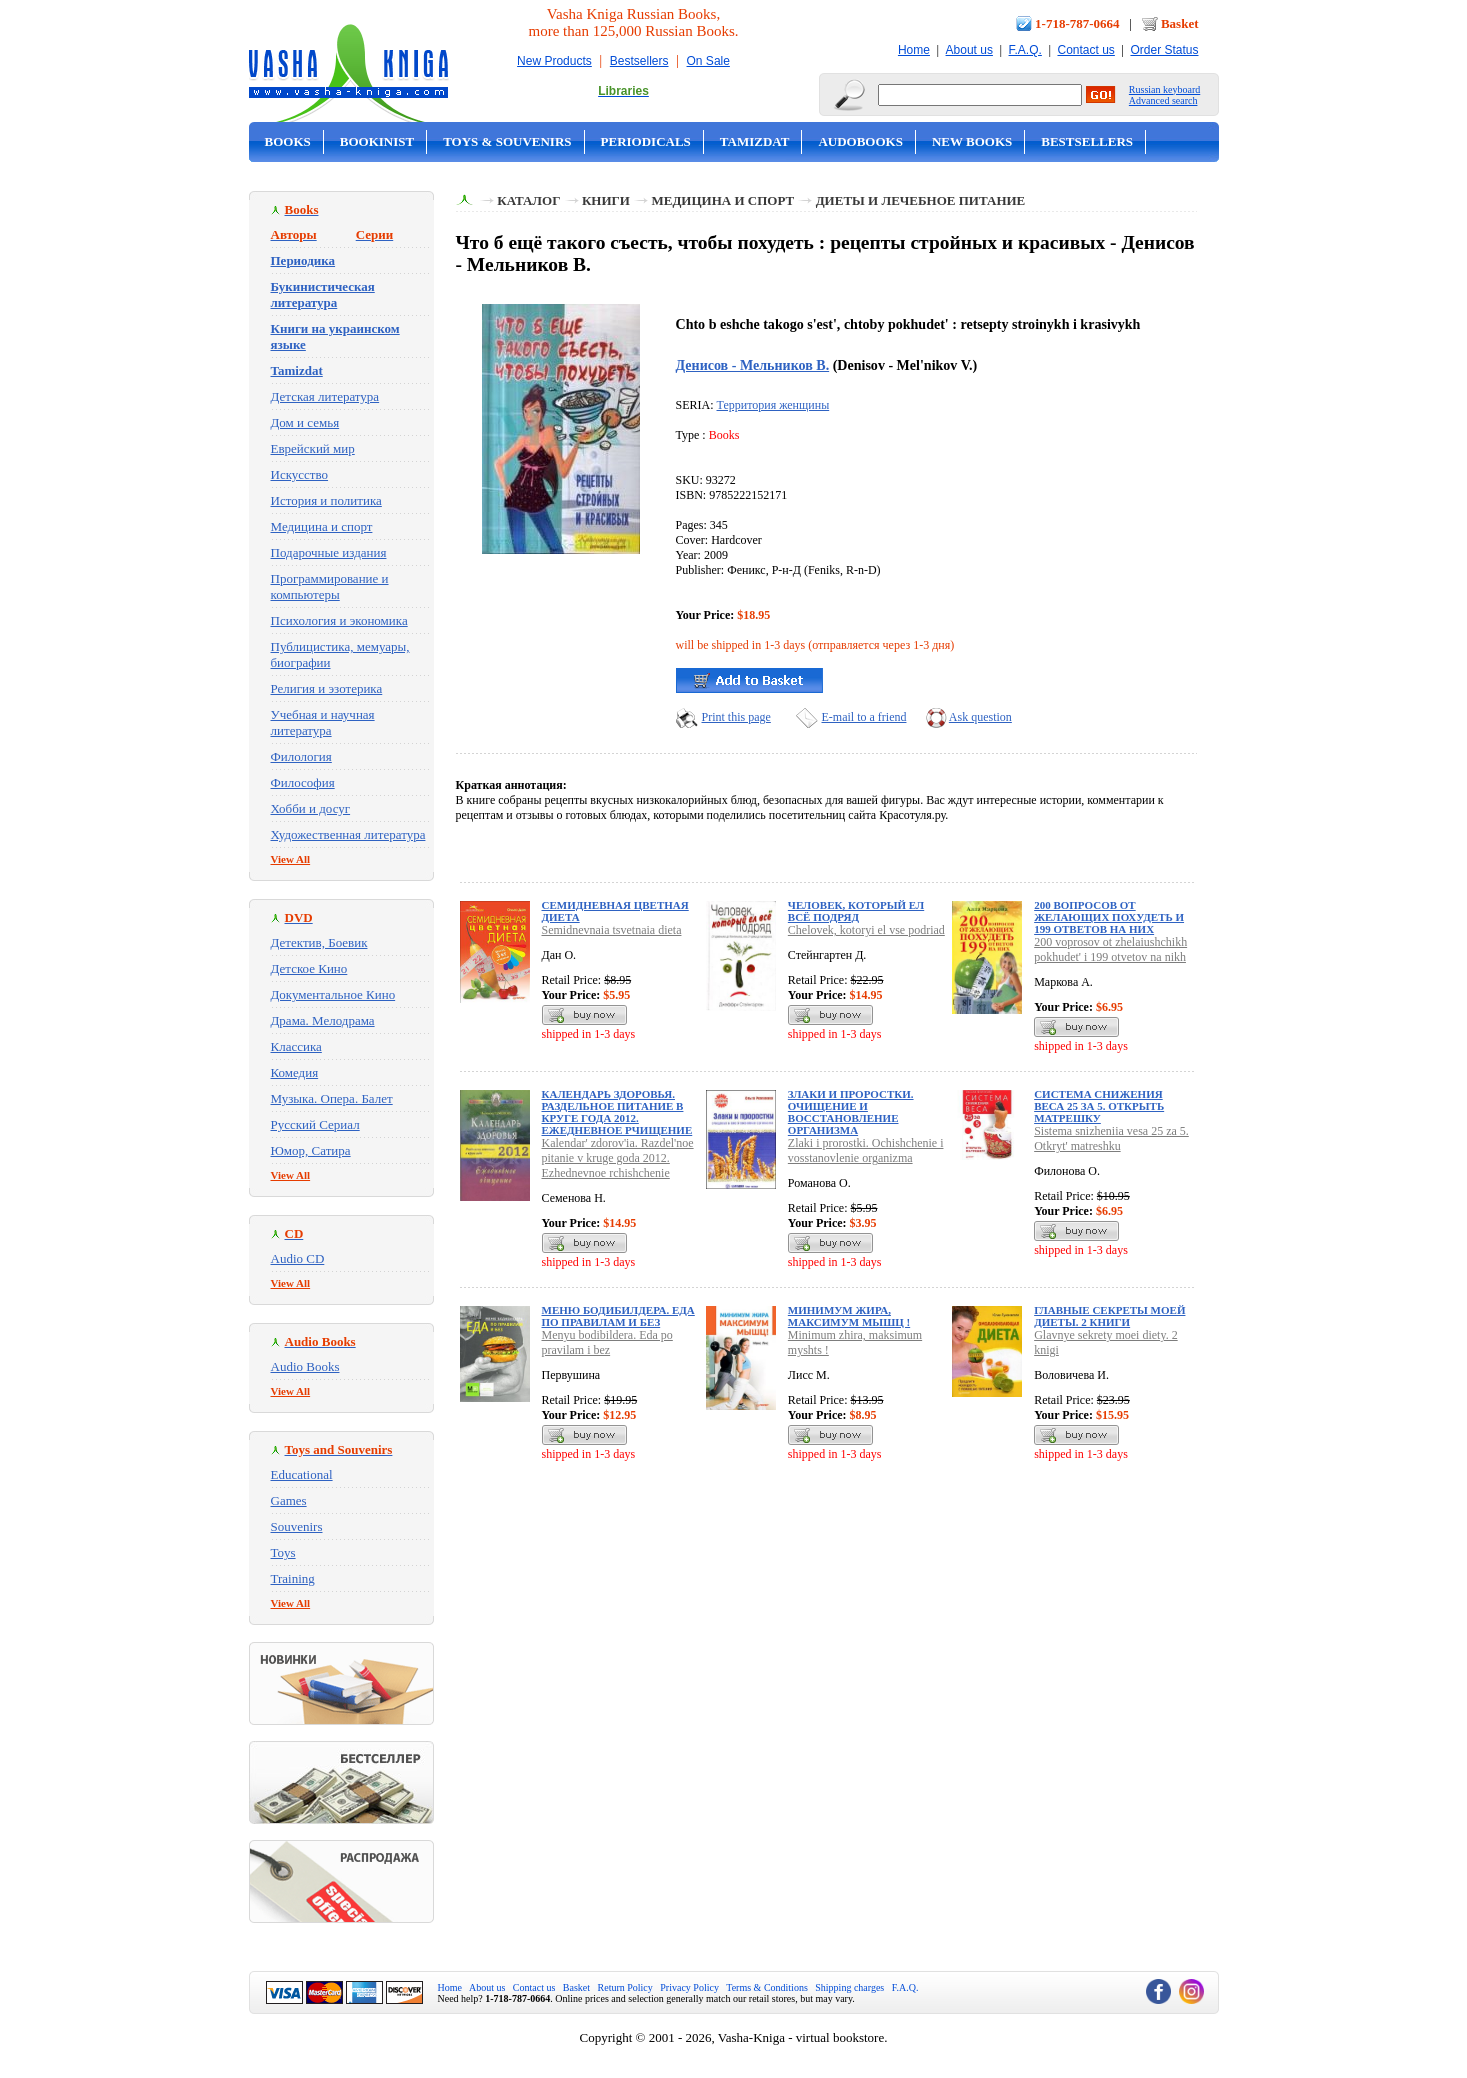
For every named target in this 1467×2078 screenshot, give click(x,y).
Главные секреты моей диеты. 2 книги (1109, 1316)
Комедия (295, 1072)
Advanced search (1163, 100)
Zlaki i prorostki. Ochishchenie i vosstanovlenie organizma (866, 1150)
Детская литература (325, 396)
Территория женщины (773, 405)
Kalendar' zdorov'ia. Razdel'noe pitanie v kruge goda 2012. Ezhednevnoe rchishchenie (618, 1158)
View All (291, 859)
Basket (1180, 23)
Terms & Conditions (767, 1987)
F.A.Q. (1025, 50)
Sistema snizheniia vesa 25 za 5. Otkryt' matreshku (1111, 1138)
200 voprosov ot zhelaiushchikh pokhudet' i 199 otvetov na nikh (1110, 949)
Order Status (1164, 50)
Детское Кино (309, 968)
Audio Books (305, 1366)
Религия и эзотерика (327, 688)
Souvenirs (297, 1526)
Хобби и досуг (311, 808)
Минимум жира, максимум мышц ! (849, 1316)
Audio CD (298, 1258)
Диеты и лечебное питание (921, 200)
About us (969, 50)
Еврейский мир (313, 448)
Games (289, 1500)
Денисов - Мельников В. (753, 365)
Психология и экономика (339, 620)
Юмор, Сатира (311, 1150)
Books (288, 141)
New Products (554, 61)
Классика (296, 1046)
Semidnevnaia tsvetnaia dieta (612, 930)
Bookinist (377, 141)
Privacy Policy (689, 1987)
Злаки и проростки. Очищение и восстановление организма (851, 1112)
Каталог (528, 200)
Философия (303, 782)
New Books (972, 141)
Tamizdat (755, 141)
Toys (283, 1552)
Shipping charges (849, 1987)
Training (293, 1578)
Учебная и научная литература (323, 722)
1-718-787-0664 (1077, 23)
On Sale (708, 61)
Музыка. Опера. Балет (332, 1098)
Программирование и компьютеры (330, 586)
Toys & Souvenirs (507, 141)
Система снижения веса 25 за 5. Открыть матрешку (1099, 1106)
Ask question (980, 717)
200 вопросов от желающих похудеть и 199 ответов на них (1109, 917)
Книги (606, 200)
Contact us (1085, 50)
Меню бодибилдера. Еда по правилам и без (618, 1316)
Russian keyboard (1164, 89)
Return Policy (625, 1987)
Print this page (736, 717)
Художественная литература (348, 834)
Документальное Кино (333, 994)
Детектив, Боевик (319, 942)
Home (914, 50)
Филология (301, 756)
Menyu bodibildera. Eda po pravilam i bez (607, 1342)
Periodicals (646, 141)
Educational (302, 1474)
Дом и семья (305, 422)
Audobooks (860, 141)
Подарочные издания (329, 552)
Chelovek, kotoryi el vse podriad (866, 930)
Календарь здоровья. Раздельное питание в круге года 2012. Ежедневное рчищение (617, 1112)
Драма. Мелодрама (323, 1020)
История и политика (326, 500)
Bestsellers (639, 61)
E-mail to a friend (864, 717)
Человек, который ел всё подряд (856, 911)
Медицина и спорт (322, 526)
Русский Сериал (315, 1124)
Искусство (300, 474)
